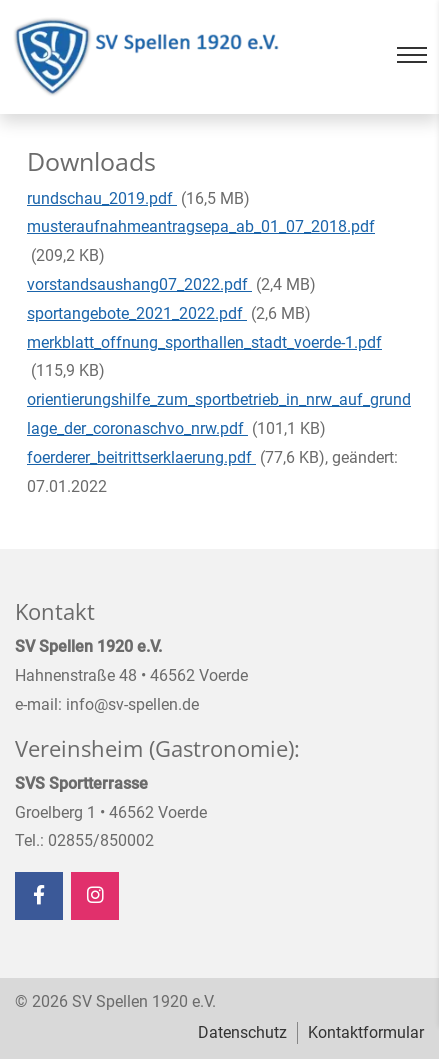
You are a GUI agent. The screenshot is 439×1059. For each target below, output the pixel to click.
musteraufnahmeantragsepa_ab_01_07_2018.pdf (201, 226)
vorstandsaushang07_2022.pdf (139, 284)
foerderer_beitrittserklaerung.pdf (141, 457)
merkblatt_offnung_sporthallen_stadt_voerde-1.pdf (204, 342)
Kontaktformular (366, 1032)
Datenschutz (242, 1032)
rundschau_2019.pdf (102, 198)
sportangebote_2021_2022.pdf (137, 313)
